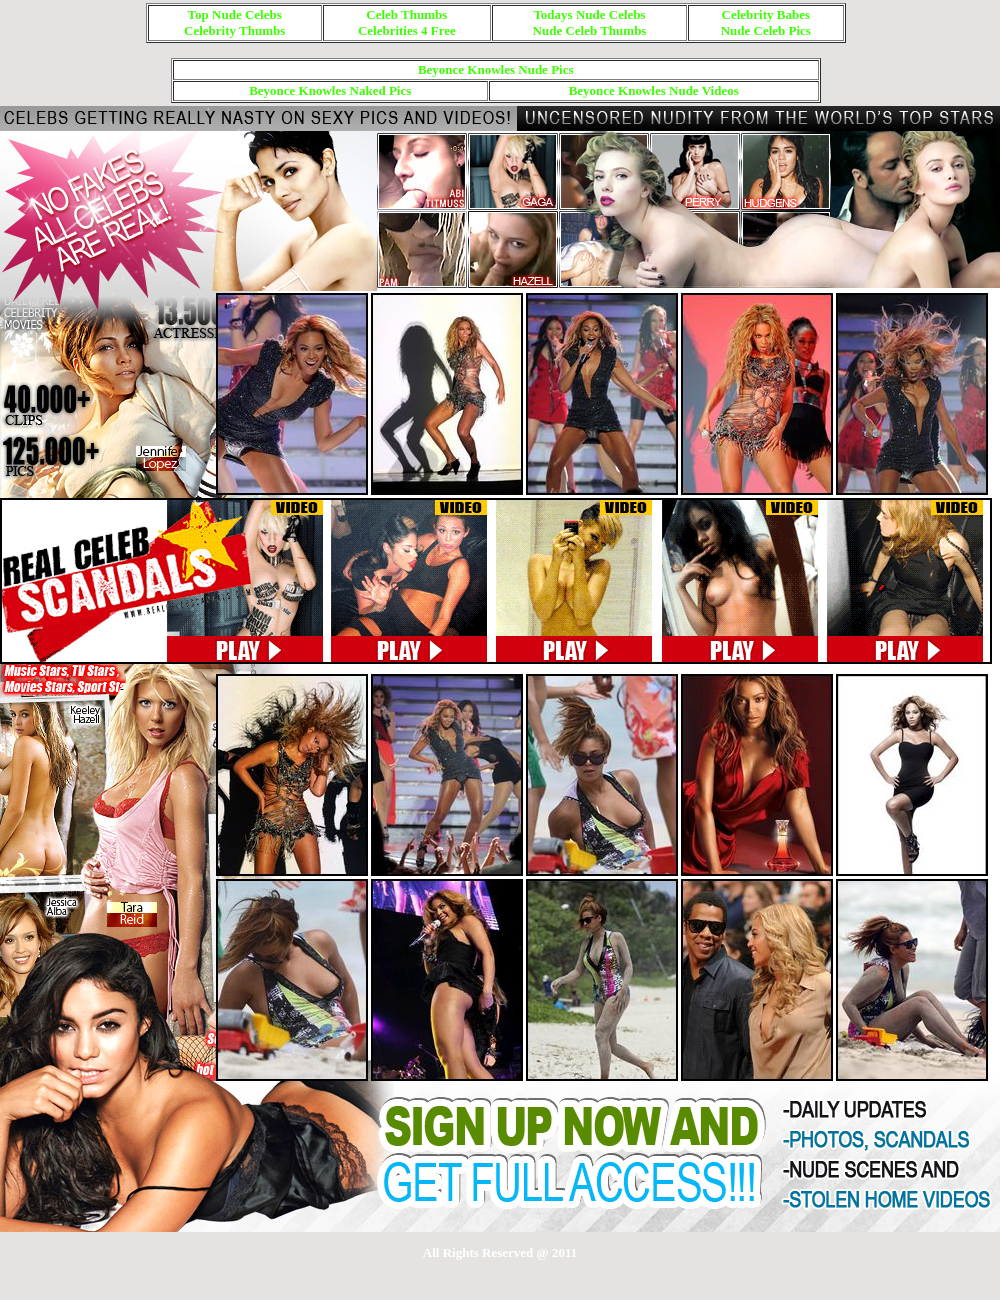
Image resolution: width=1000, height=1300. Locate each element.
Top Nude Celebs (235, 14)
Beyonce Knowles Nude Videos (654, 90)
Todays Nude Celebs (589, 14)
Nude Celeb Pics (766, 30)
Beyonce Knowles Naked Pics (330, 90)
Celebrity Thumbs (234, 30)
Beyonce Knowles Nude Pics (496, 69)
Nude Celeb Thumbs (590, 30)
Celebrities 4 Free (407, 30)
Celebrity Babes (766, 14)
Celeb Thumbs (406, 14)
